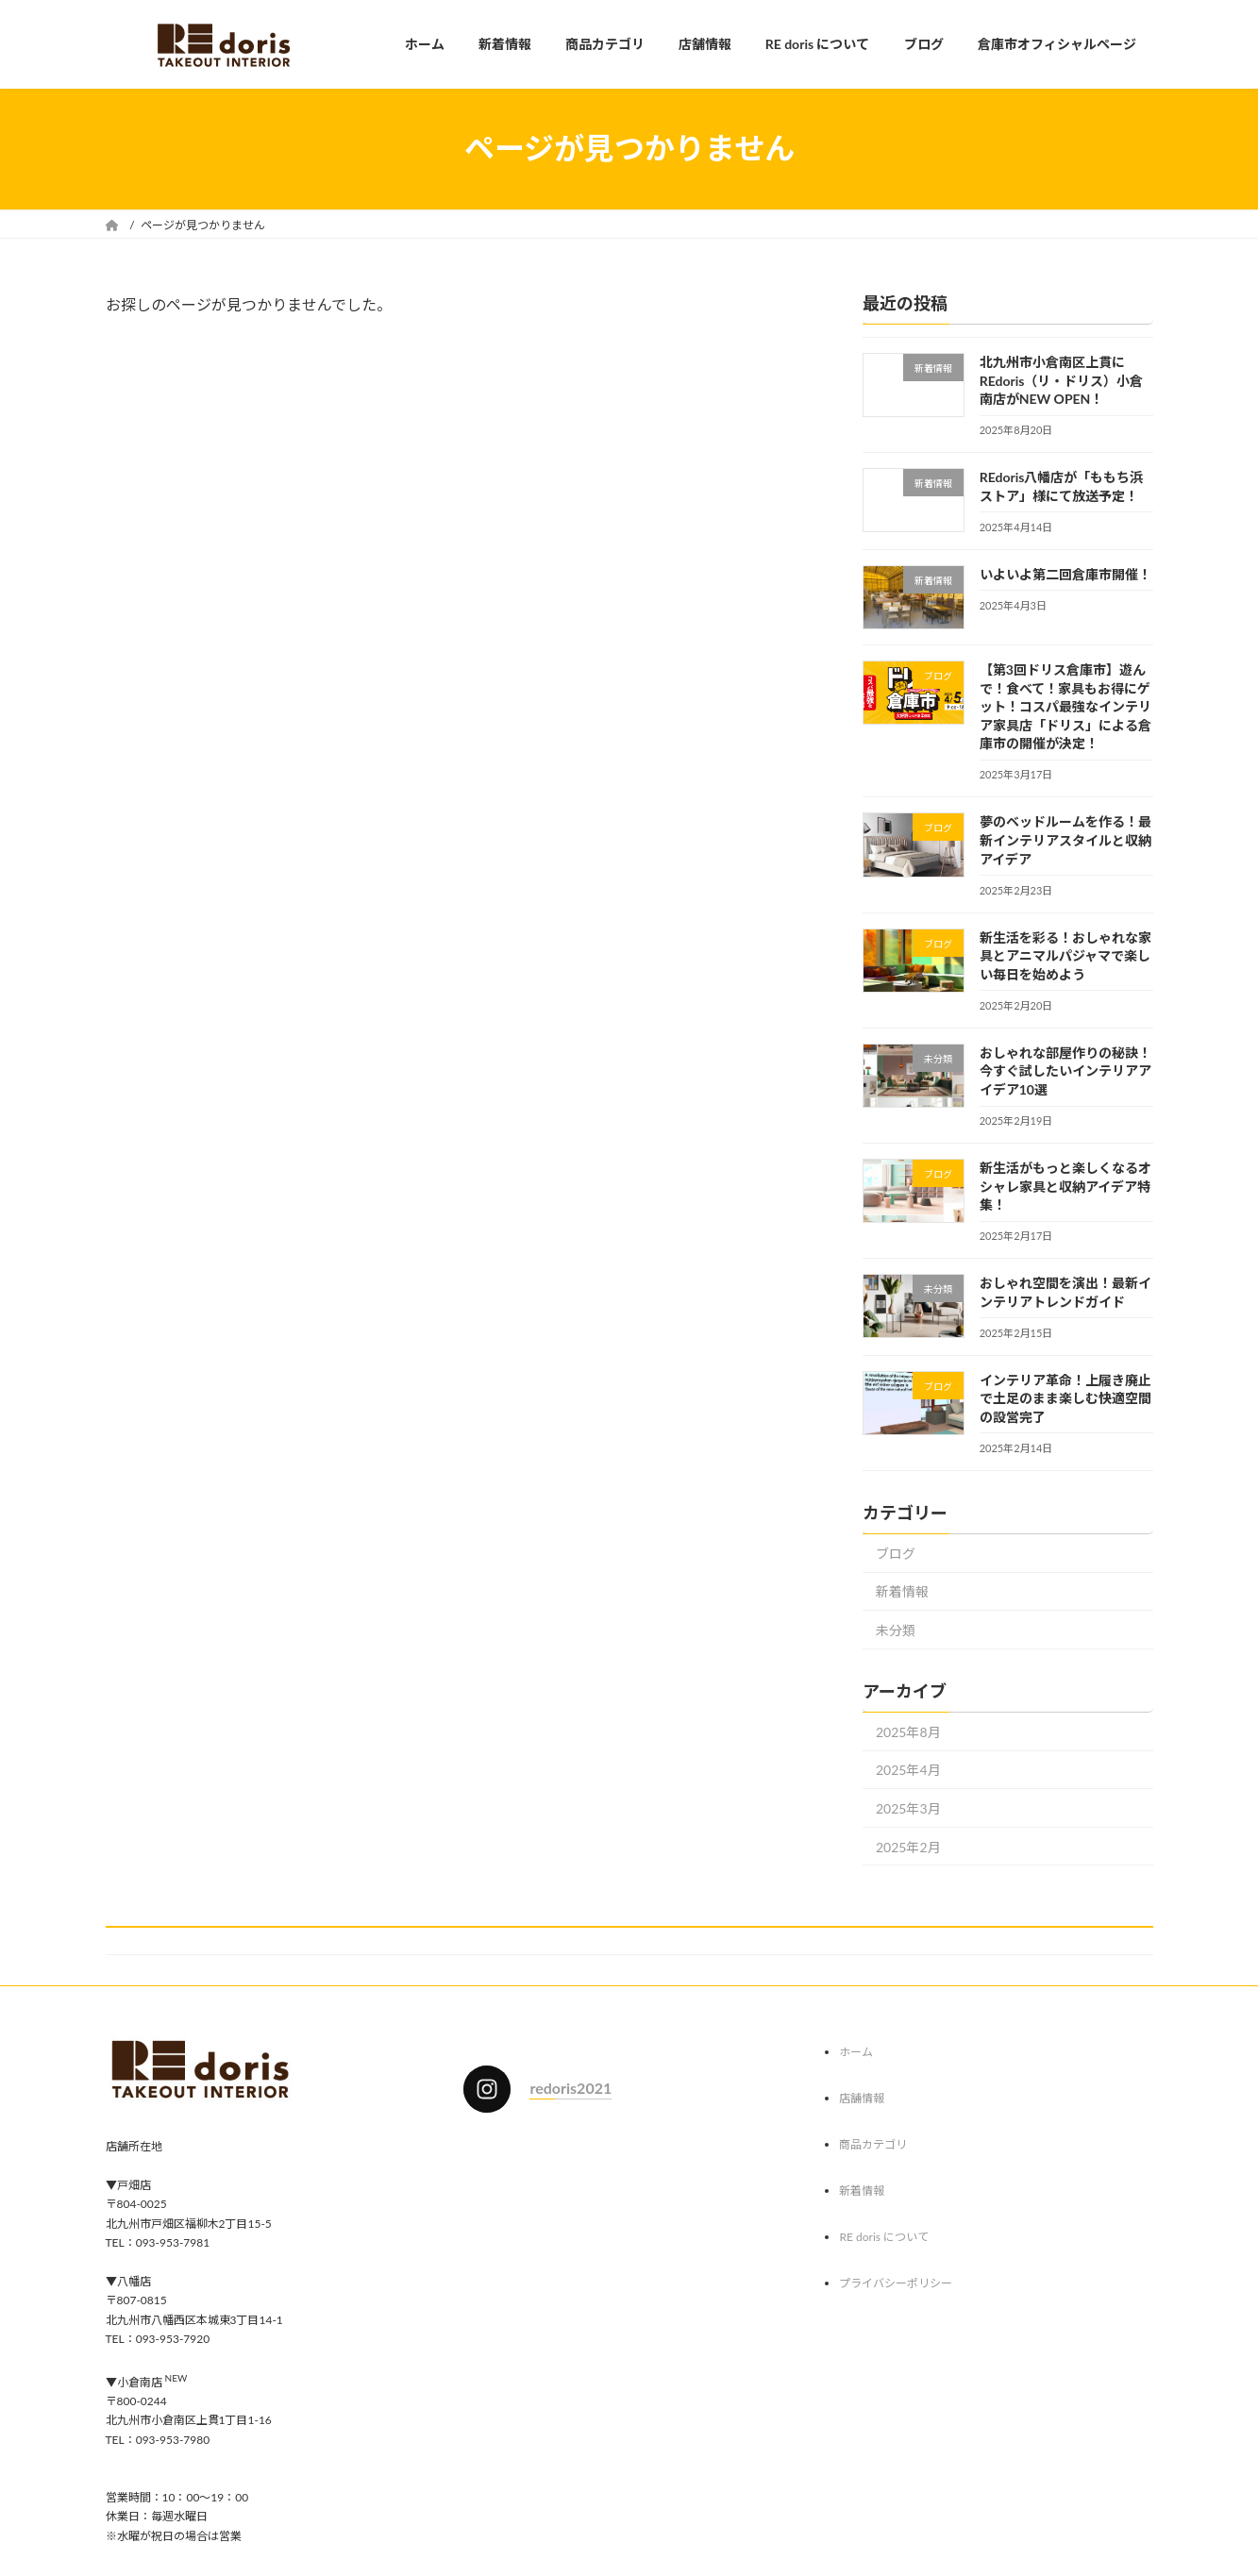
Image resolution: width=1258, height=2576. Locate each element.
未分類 (895, 1630)
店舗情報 (861, 2098)
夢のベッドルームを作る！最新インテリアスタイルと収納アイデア (1064, 839)
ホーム (856, 2052)
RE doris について (884, 2237)
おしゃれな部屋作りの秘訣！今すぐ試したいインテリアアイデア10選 (1064, 1070)
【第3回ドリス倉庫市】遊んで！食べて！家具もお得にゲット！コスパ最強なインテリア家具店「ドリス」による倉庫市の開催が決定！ (1064, 706)
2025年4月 (908, 1770)
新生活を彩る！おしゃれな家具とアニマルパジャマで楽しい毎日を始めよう (1064, 954)
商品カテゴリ (873, 2144)
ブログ (895, 1553)
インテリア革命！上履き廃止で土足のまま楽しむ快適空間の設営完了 (1064, 1397)
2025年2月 (908, 1846)
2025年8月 (908, 1731)
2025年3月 (908, 1808)
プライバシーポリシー (895, 2283)
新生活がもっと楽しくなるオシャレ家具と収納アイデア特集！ (1064, 1186)
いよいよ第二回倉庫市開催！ (1064, 573)
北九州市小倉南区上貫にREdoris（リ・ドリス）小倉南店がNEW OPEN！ (1061, 380)
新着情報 (902, 1591)
